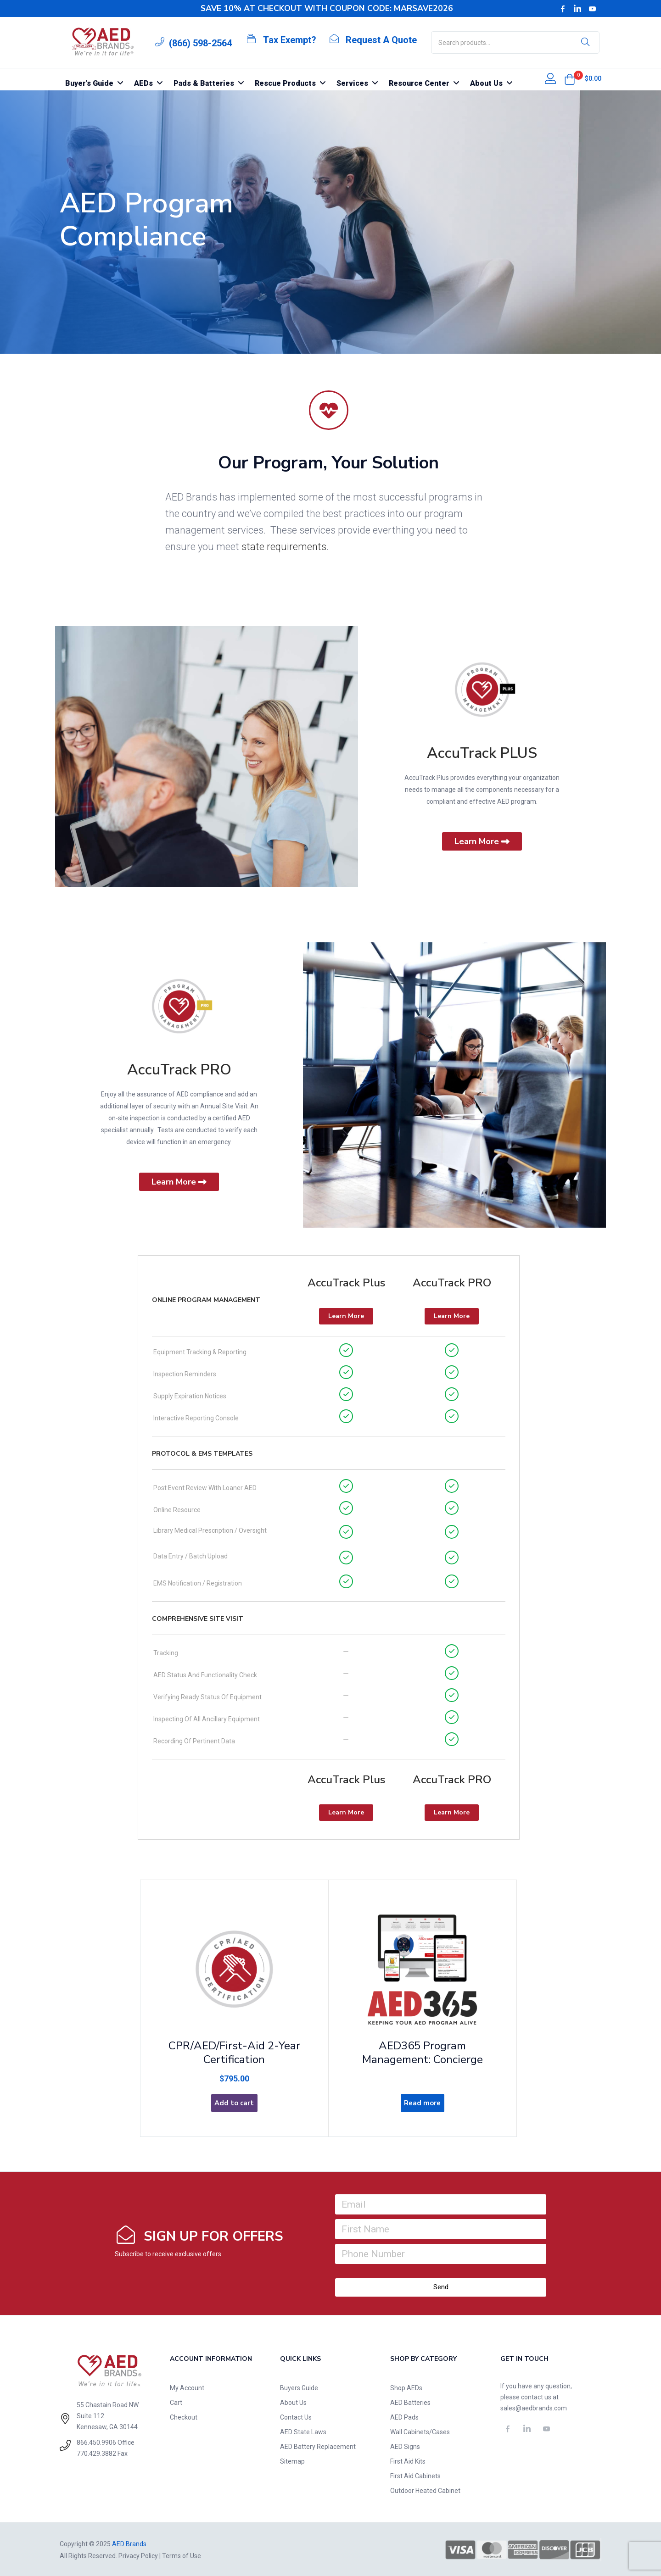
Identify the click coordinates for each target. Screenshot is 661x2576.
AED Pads (404, 2416)
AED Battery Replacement (318, 2445)
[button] (569, 79)
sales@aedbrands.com (533, 2406)
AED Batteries (410, 2401)
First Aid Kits (408, 2460)
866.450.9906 (96, 2441)
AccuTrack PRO (179, 1069)
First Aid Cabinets (415, 2474)
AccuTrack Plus (346, 1282)
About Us (293, 2401)
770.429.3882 (96, 2452)
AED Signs (405, 2445)
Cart (176, 2401)
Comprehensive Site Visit (197, 1618)
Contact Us (296, 2416)
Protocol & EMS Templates (202, 1453)
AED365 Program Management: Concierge (422, 2047)
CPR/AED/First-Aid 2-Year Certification (234, 2047)
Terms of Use (181, 2554)
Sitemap (292, 2460)
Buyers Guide (299, 2386)
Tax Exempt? (289, 39)
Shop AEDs (406, 2386)
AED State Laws (303, 2430)
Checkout (183, 2416)
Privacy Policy (138, 2554)
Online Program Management (206, 1300)
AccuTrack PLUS (482, 753)
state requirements (283, 546)
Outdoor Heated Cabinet (425, 2489)
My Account (187, 2386)
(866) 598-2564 (200, 43)
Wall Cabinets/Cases (420, 2430)
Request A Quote (381, 39)
